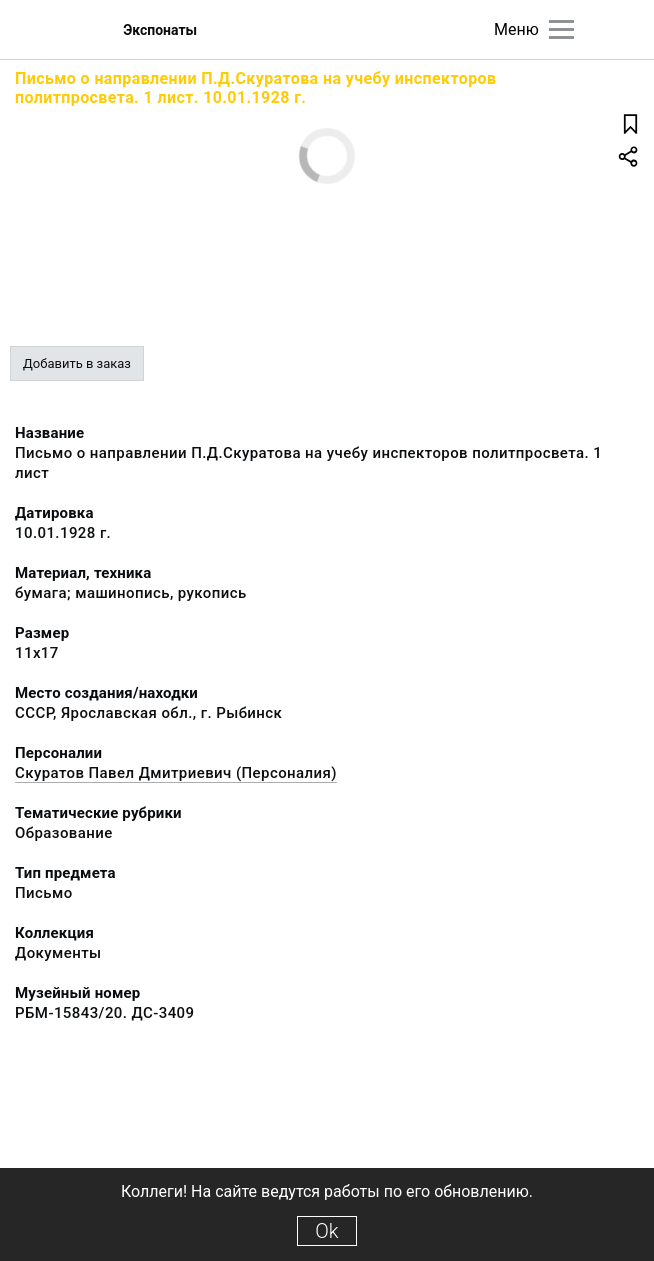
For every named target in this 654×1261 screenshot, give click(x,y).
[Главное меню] (561, 29)
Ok (326, 1231)
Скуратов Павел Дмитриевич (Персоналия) (176, 773)
